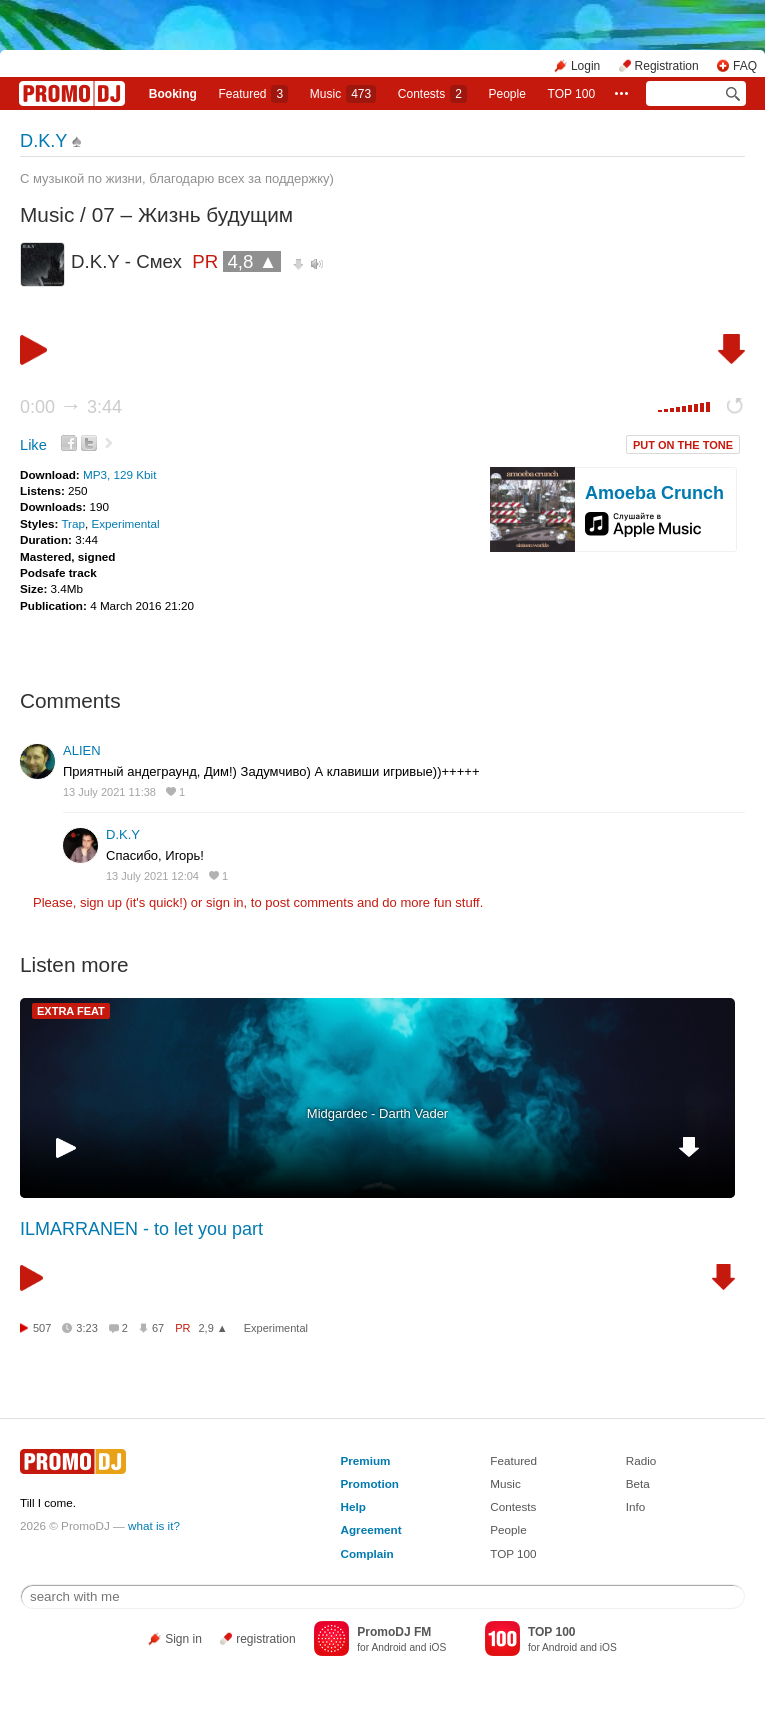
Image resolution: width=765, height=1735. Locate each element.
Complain (367, 1553)
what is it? (154, 1525)
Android (388, 1647)
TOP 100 (572, 94)
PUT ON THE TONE (683, 445)
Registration (667, 66)
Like (33, 445)
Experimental (125, 523)
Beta (638, 1483)
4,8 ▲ (252, 261)
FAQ (745, 66)
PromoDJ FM (394, 1632)
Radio (641, 1460)
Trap (73, 523)
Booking (173, 94)
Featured (253, 94)
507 (42, 1328)
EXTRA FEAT (71, 1011)
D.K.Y (43, 141)
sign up (101, 902)
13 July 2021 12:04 (152, 876)
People (507, 94)
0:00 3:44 (71, 407)
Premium (366, 1460)
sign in (225, 902)
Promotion (370, 1483)
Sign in (183, 1639)
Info (636, 1506)
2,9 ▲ (213, 1328)
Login (585, 66)
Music (343, 94)
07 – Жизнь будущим (192, 214)
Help (353, 1506)
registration (265, 1639)
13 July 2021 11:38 (109, 792)
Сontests (432, 94)
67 (158, 1328)
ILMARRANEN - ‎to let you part (141, 1229)
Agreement (371, 1529)
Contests (513, 1506)
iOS (437, 1647)
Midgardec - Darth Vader (377, 1113)
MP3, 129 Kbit (119, 474)
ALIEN (82, 750)
